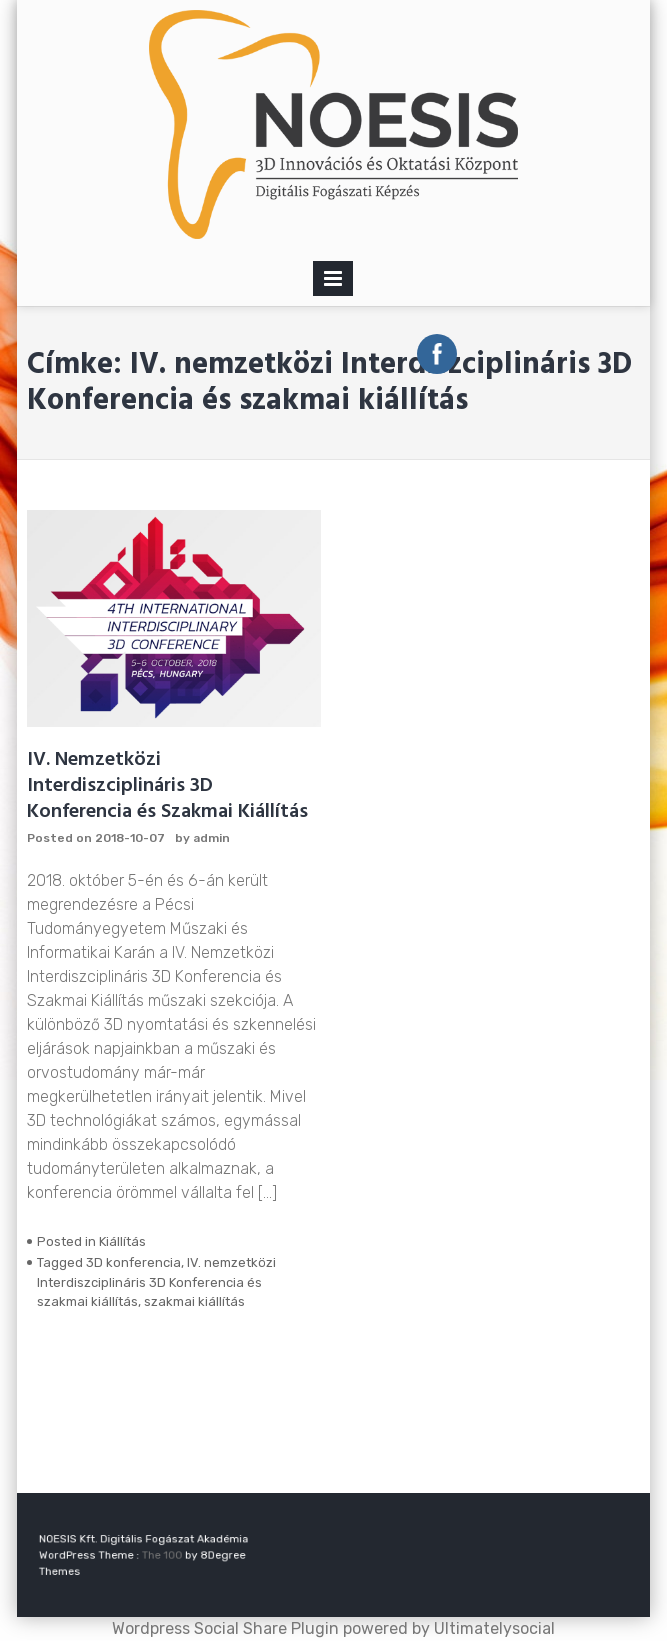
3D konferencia (133, 1262)
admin (211, 838)
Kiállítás (122, 1241)
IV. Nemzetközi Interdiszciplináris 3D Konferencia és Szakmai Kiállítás (167, 786)
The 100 (160, 1555)
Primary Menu (333, 282)
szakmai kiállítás (194, 1301)
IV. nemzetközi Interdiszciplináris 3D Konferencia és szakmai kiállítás (156, 1282)
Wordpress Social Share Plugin (227, 1628)
